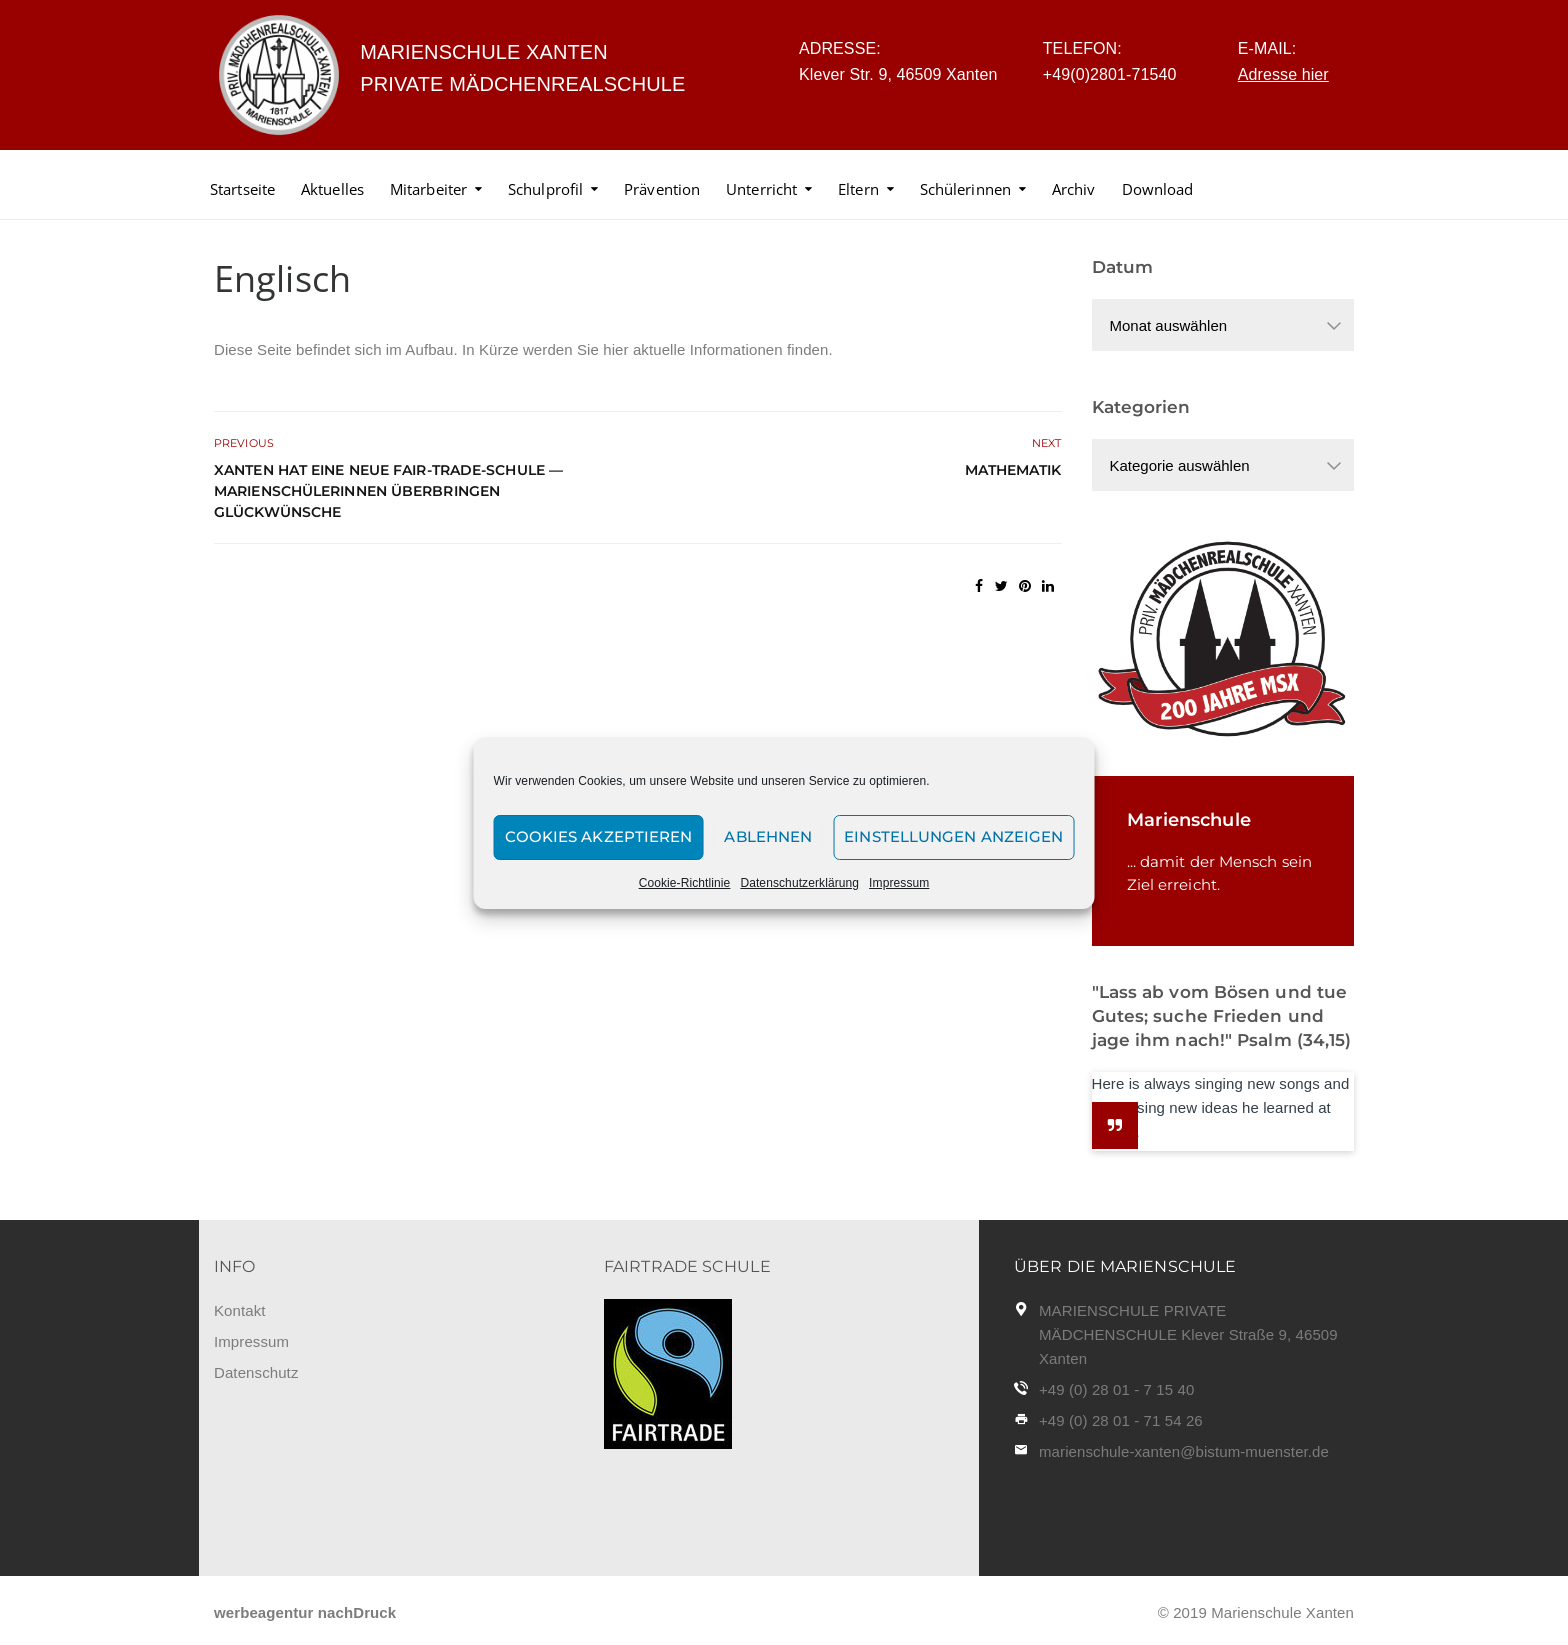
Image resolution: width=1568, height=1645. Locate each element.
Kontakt (240, 1310)
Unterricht (761, 189)
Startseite (242, 189)
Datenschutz (256, 1372)
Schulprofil (545, 189)
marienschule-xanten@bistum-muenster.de (1184, 1451)
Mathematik (1013, 470)
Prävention (662, 189)
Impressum (899, 883)
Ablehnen (768, 836)
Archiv (1074, 189)
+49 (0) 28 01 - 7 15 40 (1116, 1389)
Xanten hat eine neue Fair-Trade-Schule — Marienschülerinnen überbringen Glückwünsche (388, 491)
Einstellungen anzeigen (953, 836)
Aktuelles (332, 189)
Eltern (858, 189)
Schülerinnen (965, 189)
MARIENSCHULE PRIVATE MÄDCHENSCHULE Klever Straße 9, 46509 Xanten (1188, 1334)
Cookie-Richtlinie (685, 883)
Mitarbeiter (428, 189)
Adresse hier (1283, 74)
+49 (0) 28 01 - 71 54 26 (1121, 1420)
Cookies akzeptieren (599, 836)
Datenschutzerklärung (799, 883)
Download (1158, 189)
